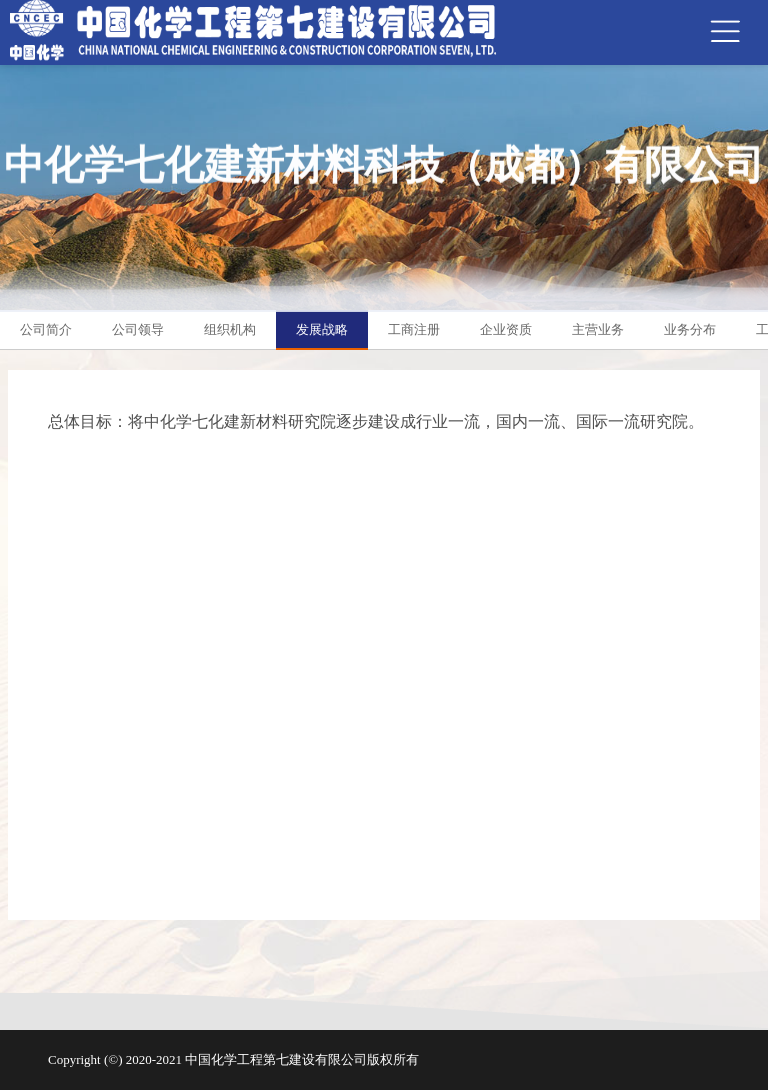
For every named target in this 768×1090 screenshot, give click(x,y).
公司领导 (138, 329)
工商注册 (414, 329)
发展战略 (322, 329)
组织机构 (230, 329)
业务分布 (690, 329)
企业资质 (506, 329)
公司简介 (46, 329)
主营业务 (598, 329)
